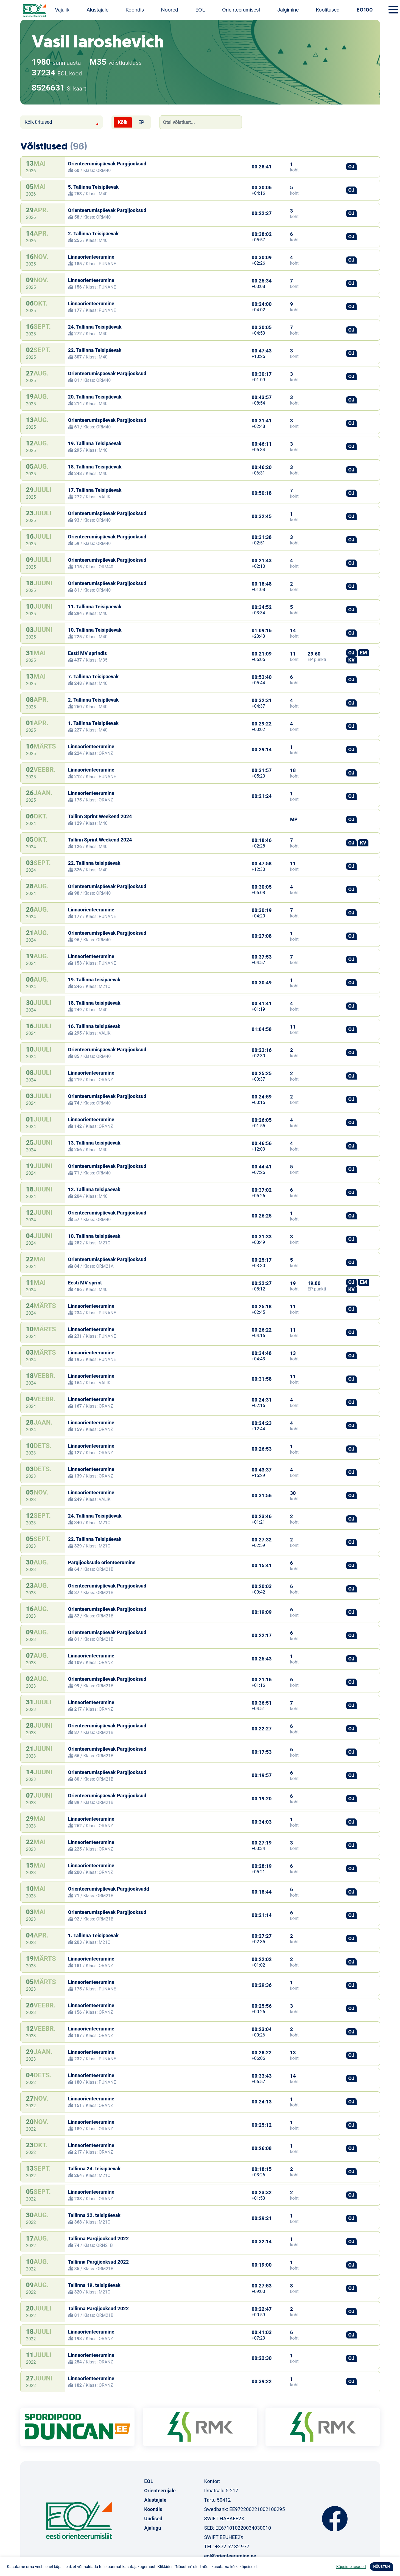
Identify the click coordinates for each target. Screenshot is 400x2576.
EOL (200, 10)
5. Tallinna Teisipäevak (93, 187)
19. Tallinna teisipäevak (94, 979)
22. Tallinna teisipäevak (94, 863)
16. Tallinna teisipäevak (94, 1026)
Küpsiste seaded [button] (351, 2566)
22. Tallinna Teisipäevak (95, 350)
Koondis (134, 10)
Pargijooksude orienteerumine (102, 1562)
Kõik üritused (38, 122)
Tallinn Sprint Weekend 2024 (100, 816)
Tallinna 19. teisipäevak (94, 2285)
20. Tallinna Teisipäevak (95, 397)
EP (141, 122)
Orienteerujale (160, 2490)
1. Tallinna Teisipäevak (93, 723)
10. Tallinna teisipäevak (94, 1236)
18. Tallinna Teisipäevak (95, 467)
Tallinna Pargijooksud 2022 (98, 2238)
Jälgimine (288, 10)
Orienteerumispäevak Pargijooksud (107, 163)
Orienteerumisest (241, 10)
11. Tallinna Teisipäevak (95, 606)
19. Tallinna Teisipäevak (95, 443)
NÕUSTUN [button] (381, 2566)
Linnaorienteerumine (91, 257)
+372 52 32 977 (232, 2546)
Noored (169, 10)
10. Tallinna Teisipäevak (95, 630)
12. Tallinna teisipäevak (94, 1189)
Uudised (153, 2518)
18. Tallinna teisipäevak (94, 1003)
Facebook (335, 2518)
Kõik (122, 122)
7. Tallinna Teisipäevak (93, 676)
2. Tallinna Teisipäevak (93, 233)
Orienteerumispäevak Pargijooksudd (108, 1889)
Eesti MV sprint (85, 1283)
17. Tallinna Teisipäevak (95, 490)
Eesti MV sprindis (87, 653)
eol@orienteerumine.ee (230, 2556)
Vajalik (62, 10)
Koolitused (328, 10)
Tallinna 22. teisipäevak (94, 2215)
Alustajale (97, 10)
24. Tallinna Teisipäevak (95, 327)
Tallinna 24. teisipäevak (94, 2168)
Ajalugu (152, 2528)
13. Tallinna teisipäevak (94, 1143)
